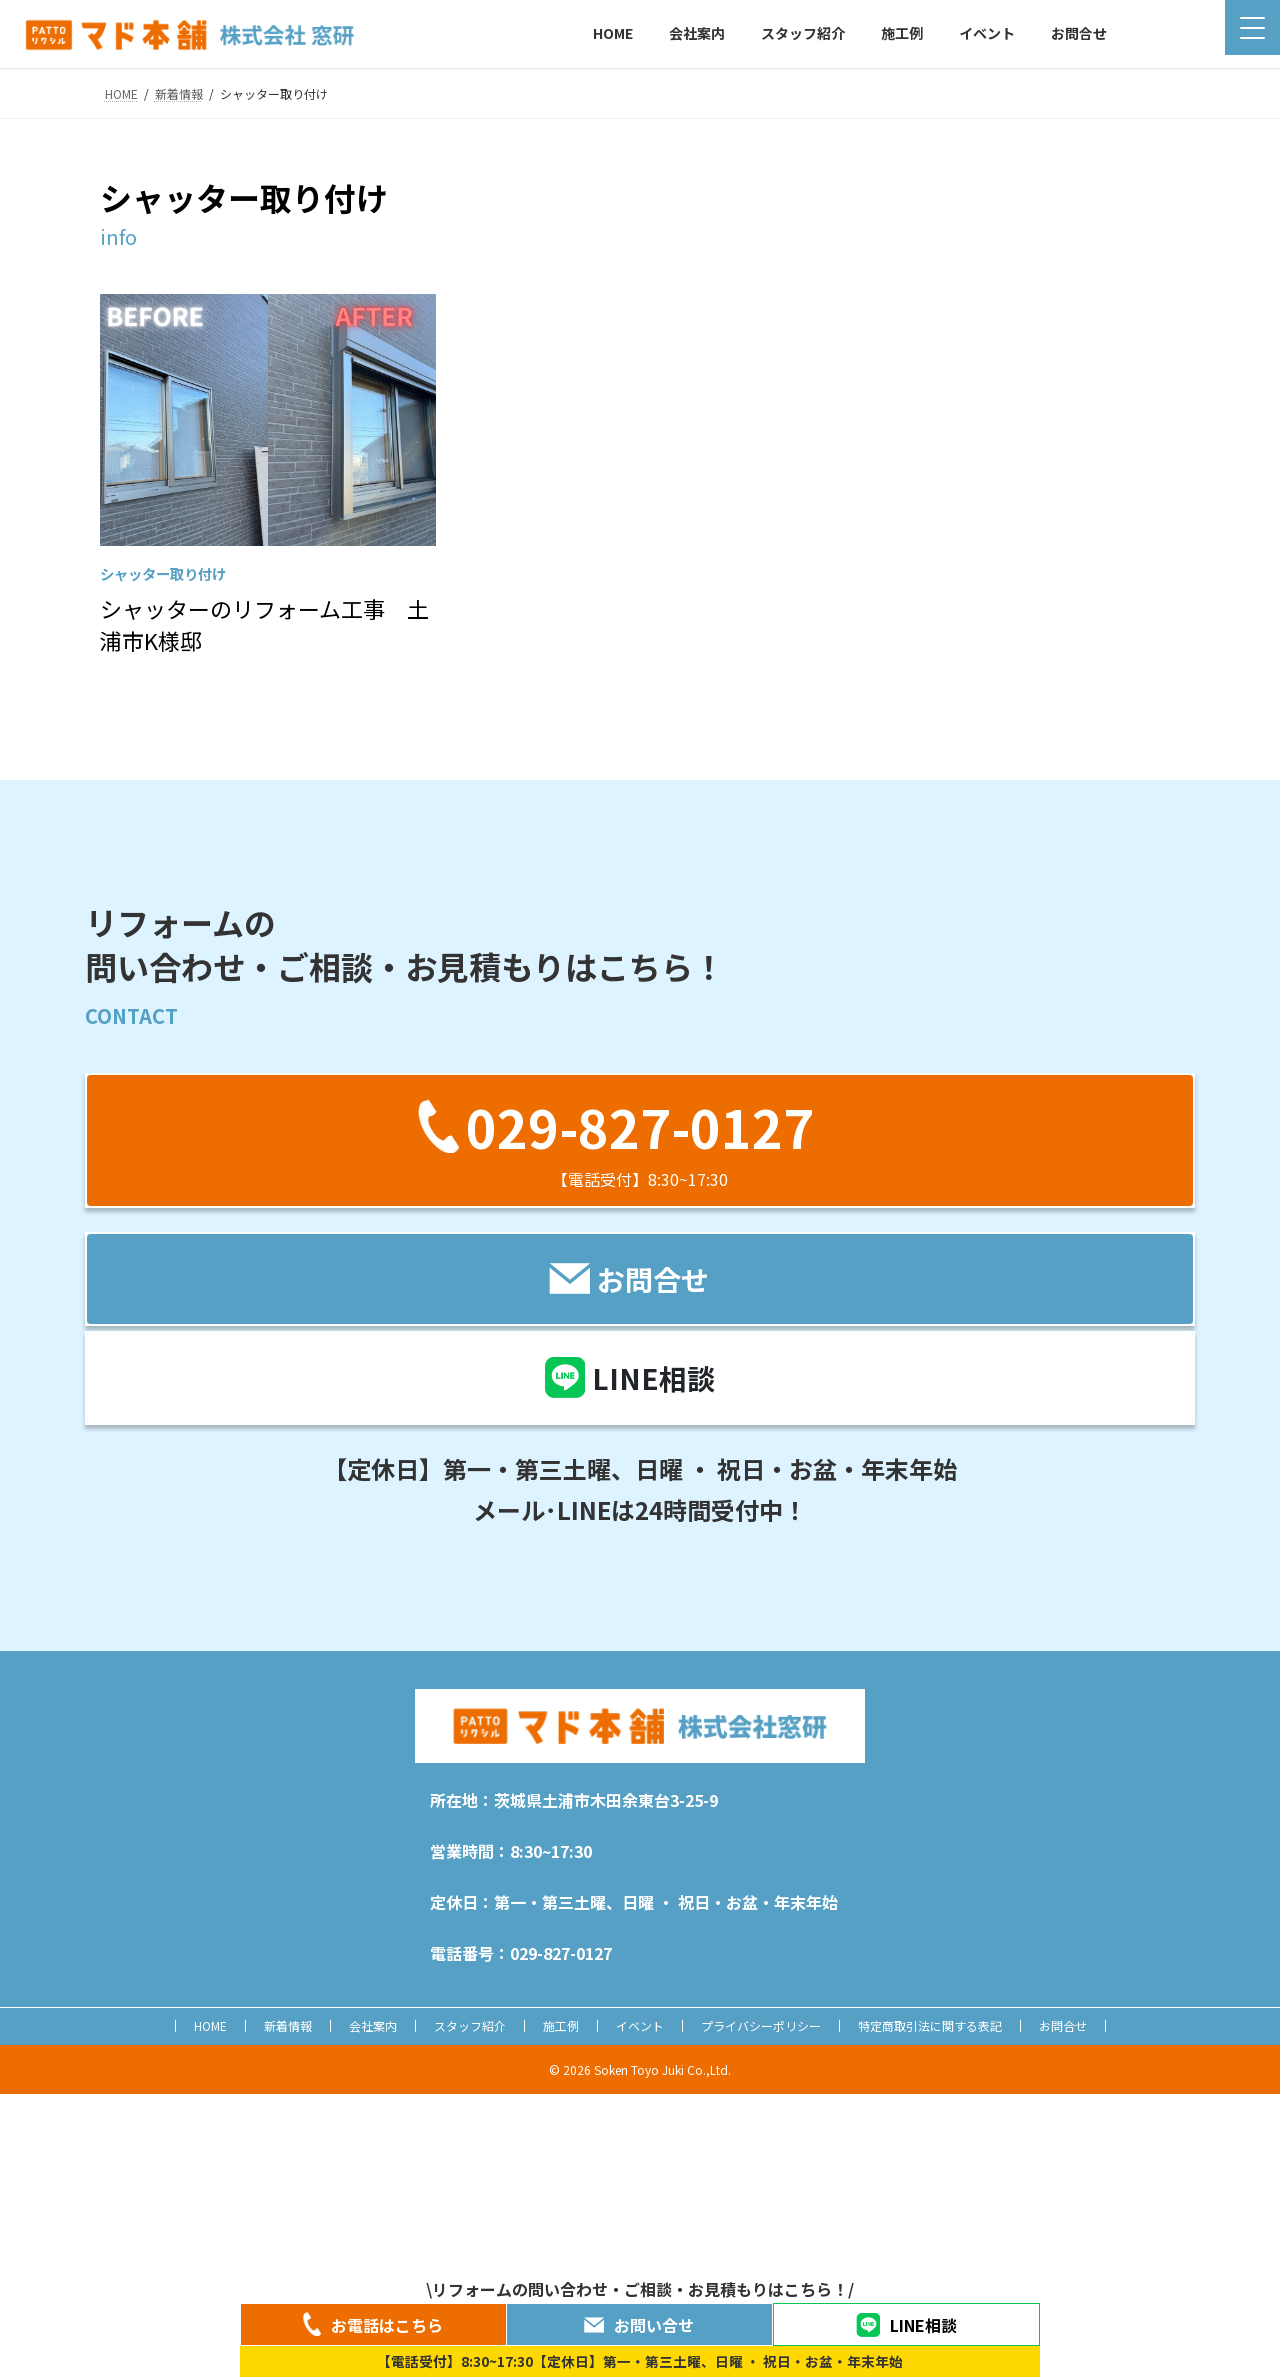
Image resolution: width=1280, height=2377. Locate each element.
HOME (210, 2025)
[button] (640, 1140)
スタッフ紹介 (470, 2025)
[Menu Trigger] (1252, 27)
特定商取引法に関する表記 (930, 2025)
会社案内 (373, 2025)
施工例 (561, 2025)
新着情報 (288, 2025)
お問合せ (1063, 2025)
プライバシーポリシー (761, 2025)
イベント (640, 2025)
